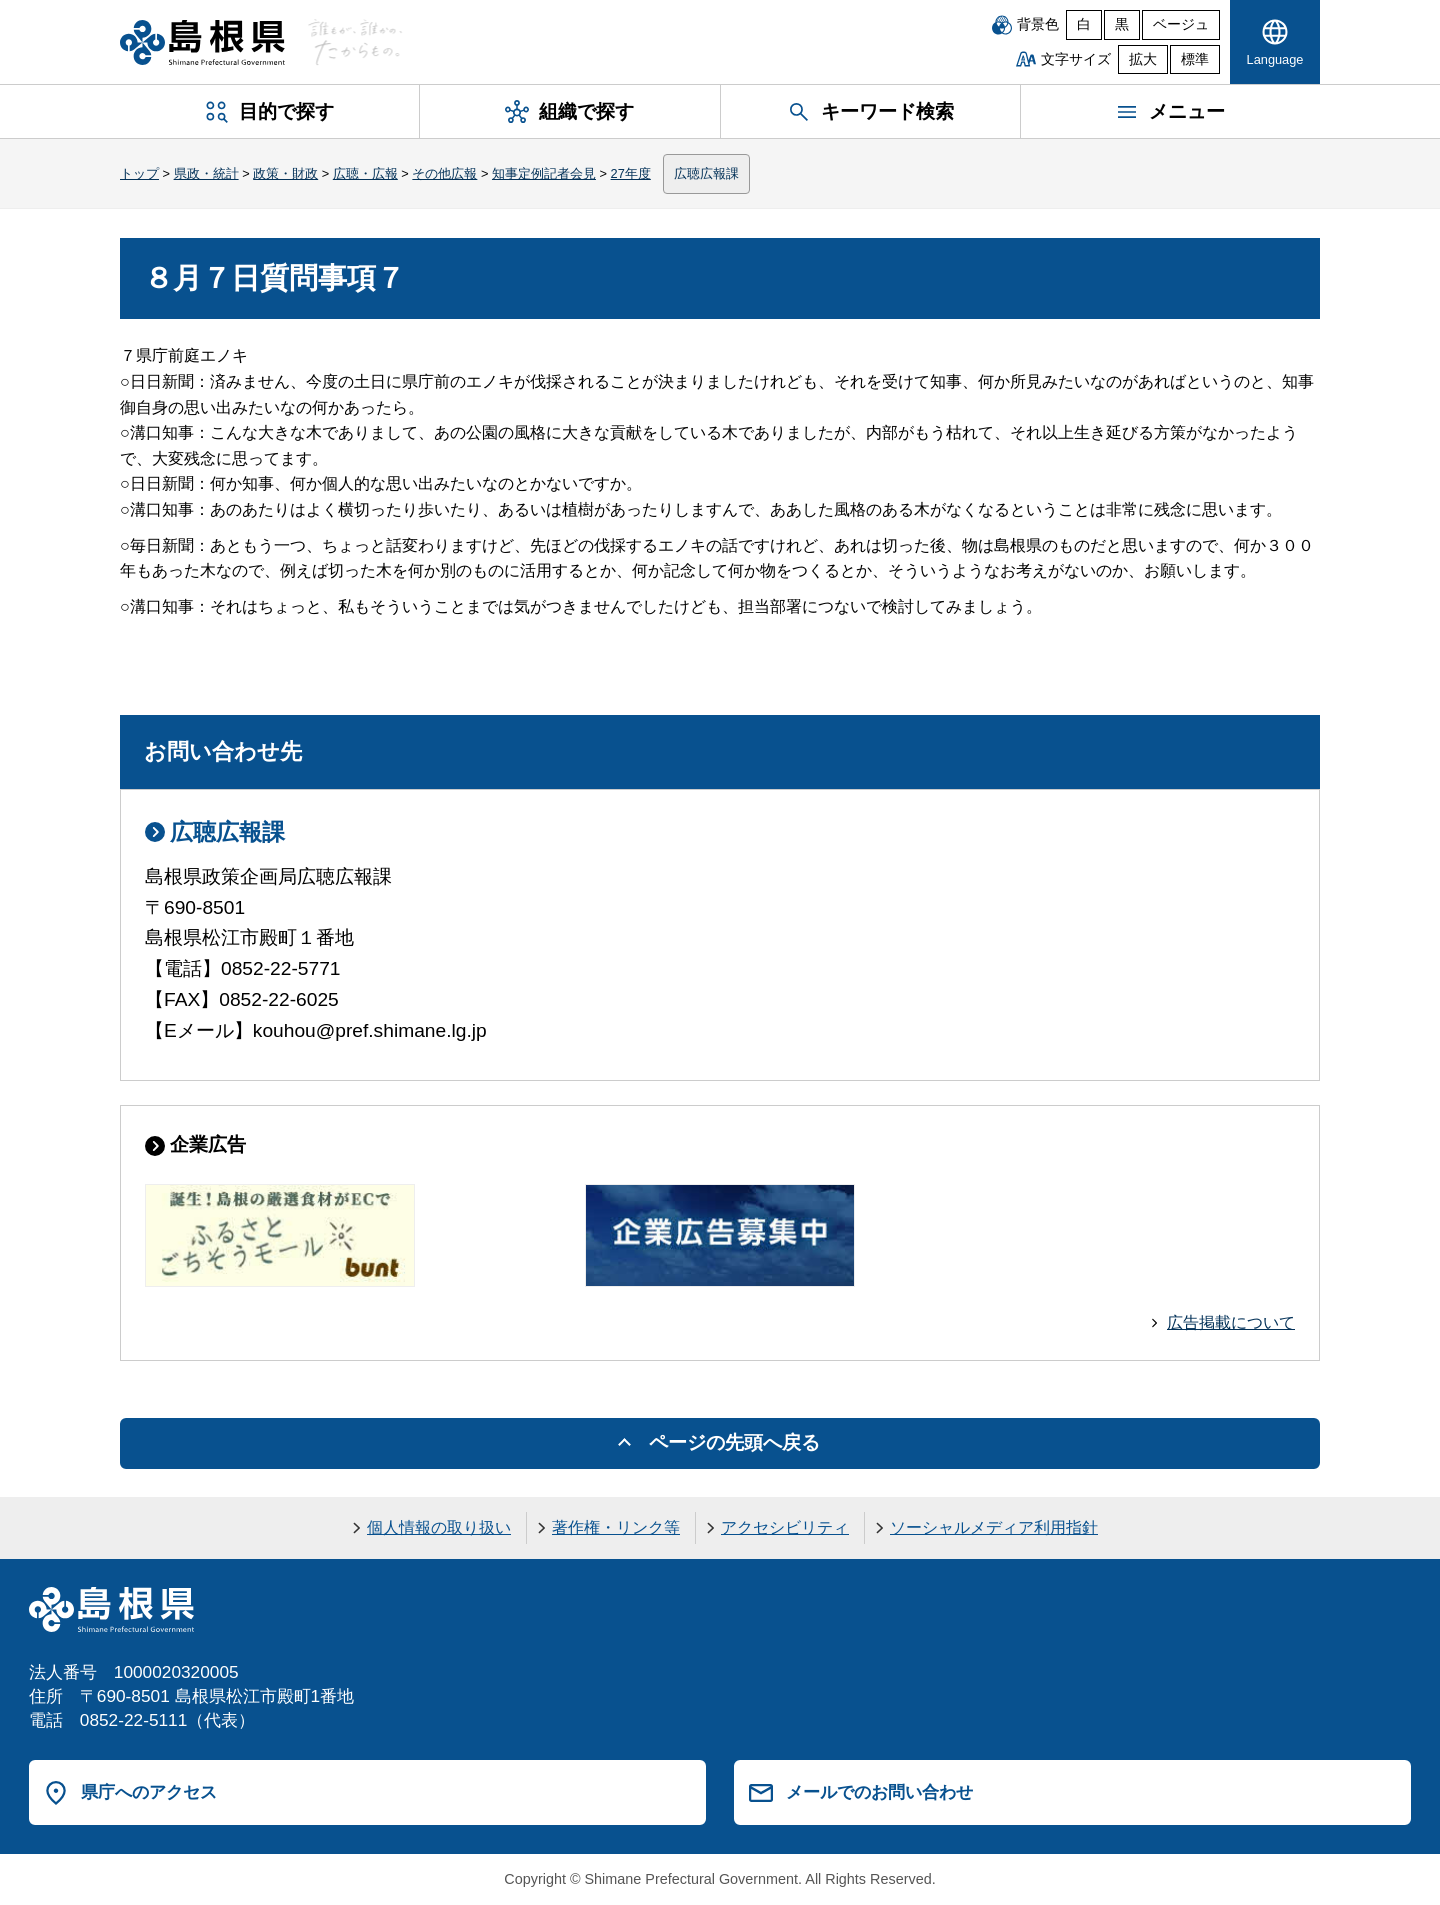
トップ (139, 173)
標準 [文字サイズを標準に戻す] (1195, 59)
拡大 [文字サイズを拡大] (1143, 59)
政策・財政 (285, 173)
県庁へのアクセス (149, 1792)
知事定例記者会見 (544, 173)
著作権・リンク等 (616, 1527)
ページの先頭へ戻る (734, 1442)
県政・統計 (206, 173)
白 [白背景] (1084, 24)
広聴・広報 (365, 173)
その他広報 (444, 173)
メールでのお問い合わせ (879, 1792)
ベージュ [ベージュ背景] (1181, 24)
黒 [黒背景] (1122, 24)
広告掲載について (1231, 1322)
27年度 (631, 173)
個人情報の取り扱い (439, 1527)
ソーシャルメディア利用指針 (994, 1527)
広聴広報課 (706, 173)
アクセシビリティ (785, 1527)
